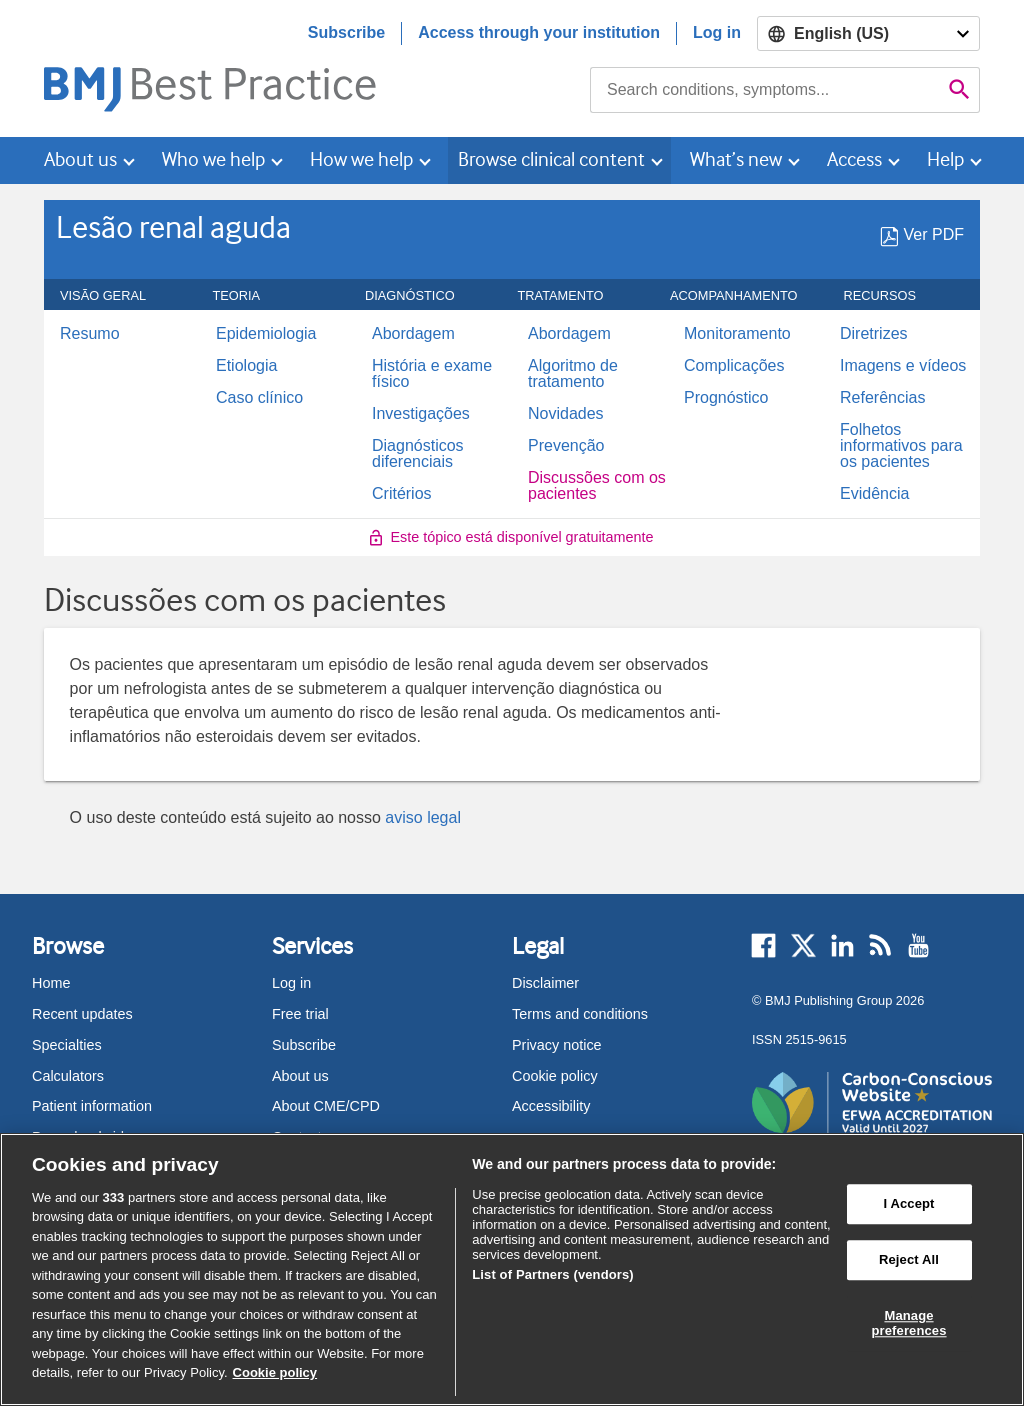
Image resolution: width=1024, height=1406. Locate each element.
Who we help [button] (213, 159)
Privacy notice (557, 1045)
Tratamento (572, 296)
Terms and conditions (580, 1014)
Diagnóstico (421, 296)
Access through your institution (539, 32)
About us (300, 1076)
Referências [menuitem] (882, 398)
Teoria (248, 296)
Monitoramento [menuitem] (737, 334)
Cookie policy (555, 1076)
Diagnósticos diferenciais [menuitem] (418, 454)
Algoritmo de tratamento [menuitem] (573, 374)
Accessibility (551, 1106)
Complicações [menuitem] (734, 366)
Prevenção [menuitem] (566, 446)
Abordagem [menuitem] (413, 334)
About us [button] (80, 159)
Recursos (891, 296)
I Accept (908, 1204)
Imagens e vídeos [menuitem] (903, 366)
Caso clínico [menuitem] (259, 398)
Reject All (909, 1259)
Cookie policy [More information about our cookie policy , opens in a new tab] (275, 1372)
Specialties (67, 1045)
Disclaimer (545, 983)
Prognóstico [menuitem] (726, 398)
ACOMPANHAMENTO (745, 296)
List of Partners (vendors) (553, 1274)
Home (51, 983)
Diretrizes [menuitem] (874, 334)
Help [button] (945, 159)
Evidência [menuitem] (874, 494)
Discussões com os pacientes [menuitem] (597, 486)
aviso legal (423, 817)
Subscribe (346, 32)
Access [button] (854, 159)
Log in (717, 32)
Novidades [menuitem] (566, 414)
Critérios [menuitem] (402, 494)
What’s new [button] (736, 159)
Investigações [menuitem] (421, 414)
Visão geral (114, 296)
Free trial (300, 1014)
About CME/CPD (326, 1106)
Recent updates (82, 1014)
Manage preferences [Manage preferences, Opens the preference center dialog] (908, 1323)
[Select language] (868, 33)
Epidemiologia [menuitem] (266, 334)
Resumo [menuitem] (90, 334)
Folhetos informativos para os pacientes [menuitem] (901, 446)
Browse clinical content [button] (551, 159)
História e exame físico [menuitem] (432, 374)
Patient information (92, 1106)
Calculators (68, 1076)
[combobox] (765, 90)
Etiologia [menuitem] (246, 366)
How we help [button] (361, 159)
